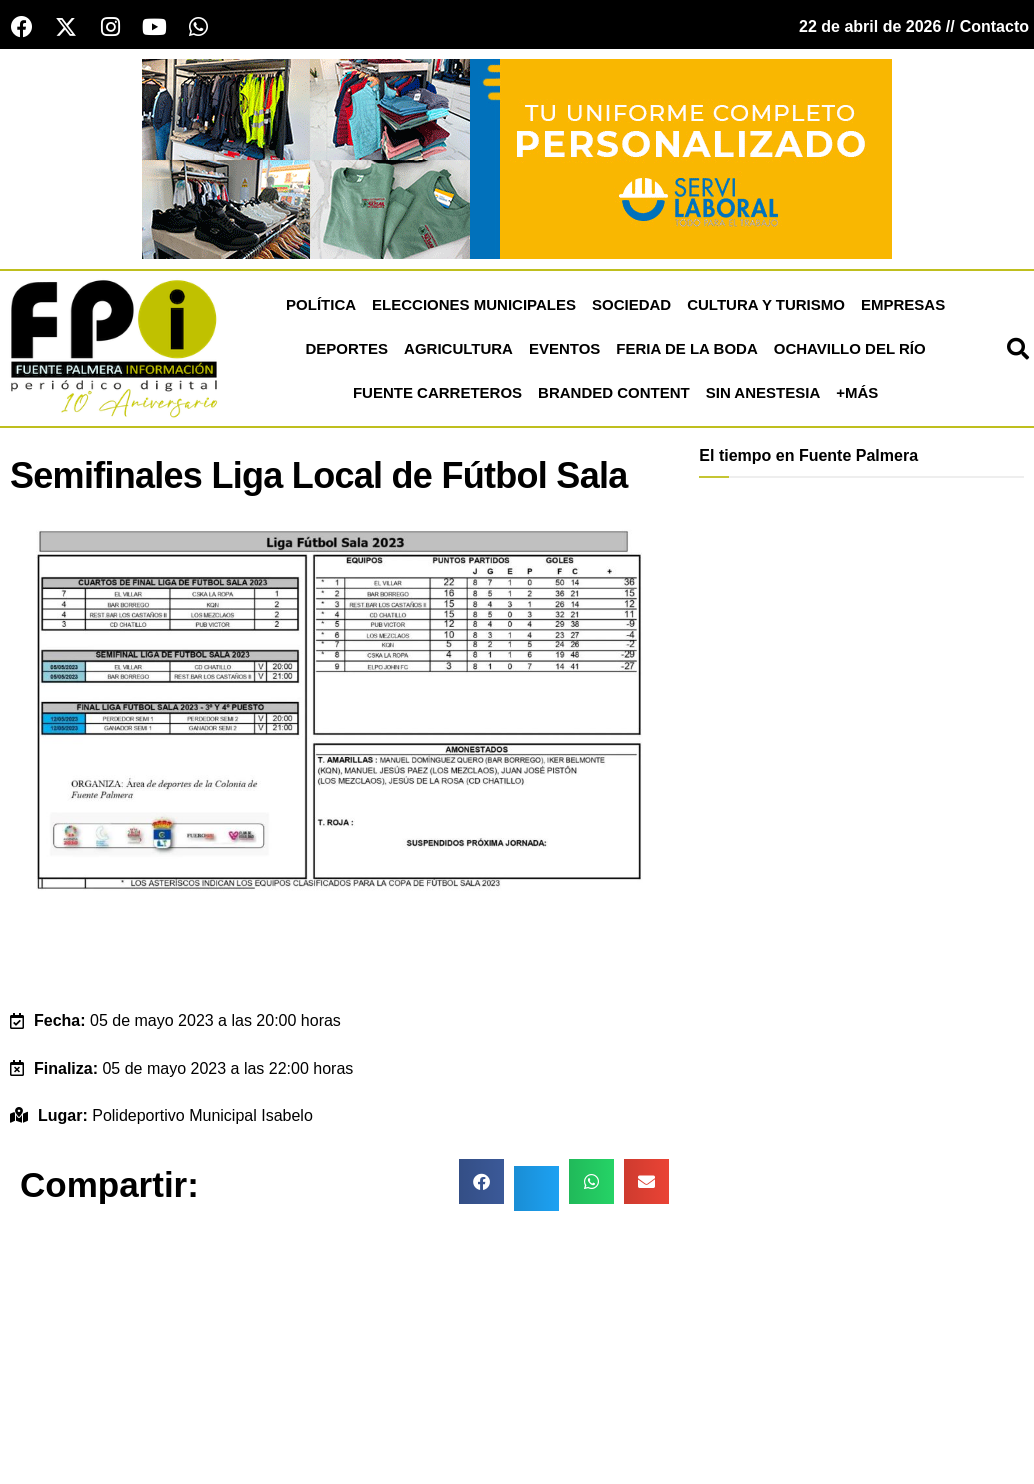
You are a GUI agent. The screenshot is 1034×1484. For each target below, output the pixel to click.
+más (857, 392)
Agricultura (458, 348)
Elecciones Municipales (474, 304)
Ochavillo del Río (850, 348)
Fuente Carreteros (437, 392)
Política (321, 304)
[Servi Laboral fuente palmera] (517, 157)
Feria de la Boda (686, 348)
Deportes (347, 348)
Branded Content (614, 392)
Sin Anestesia (763, 392)
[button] (481, 1181)
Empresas (903, 304)
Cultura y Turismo (766, 304)
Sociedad (631, 304)
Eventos (564, 348)
